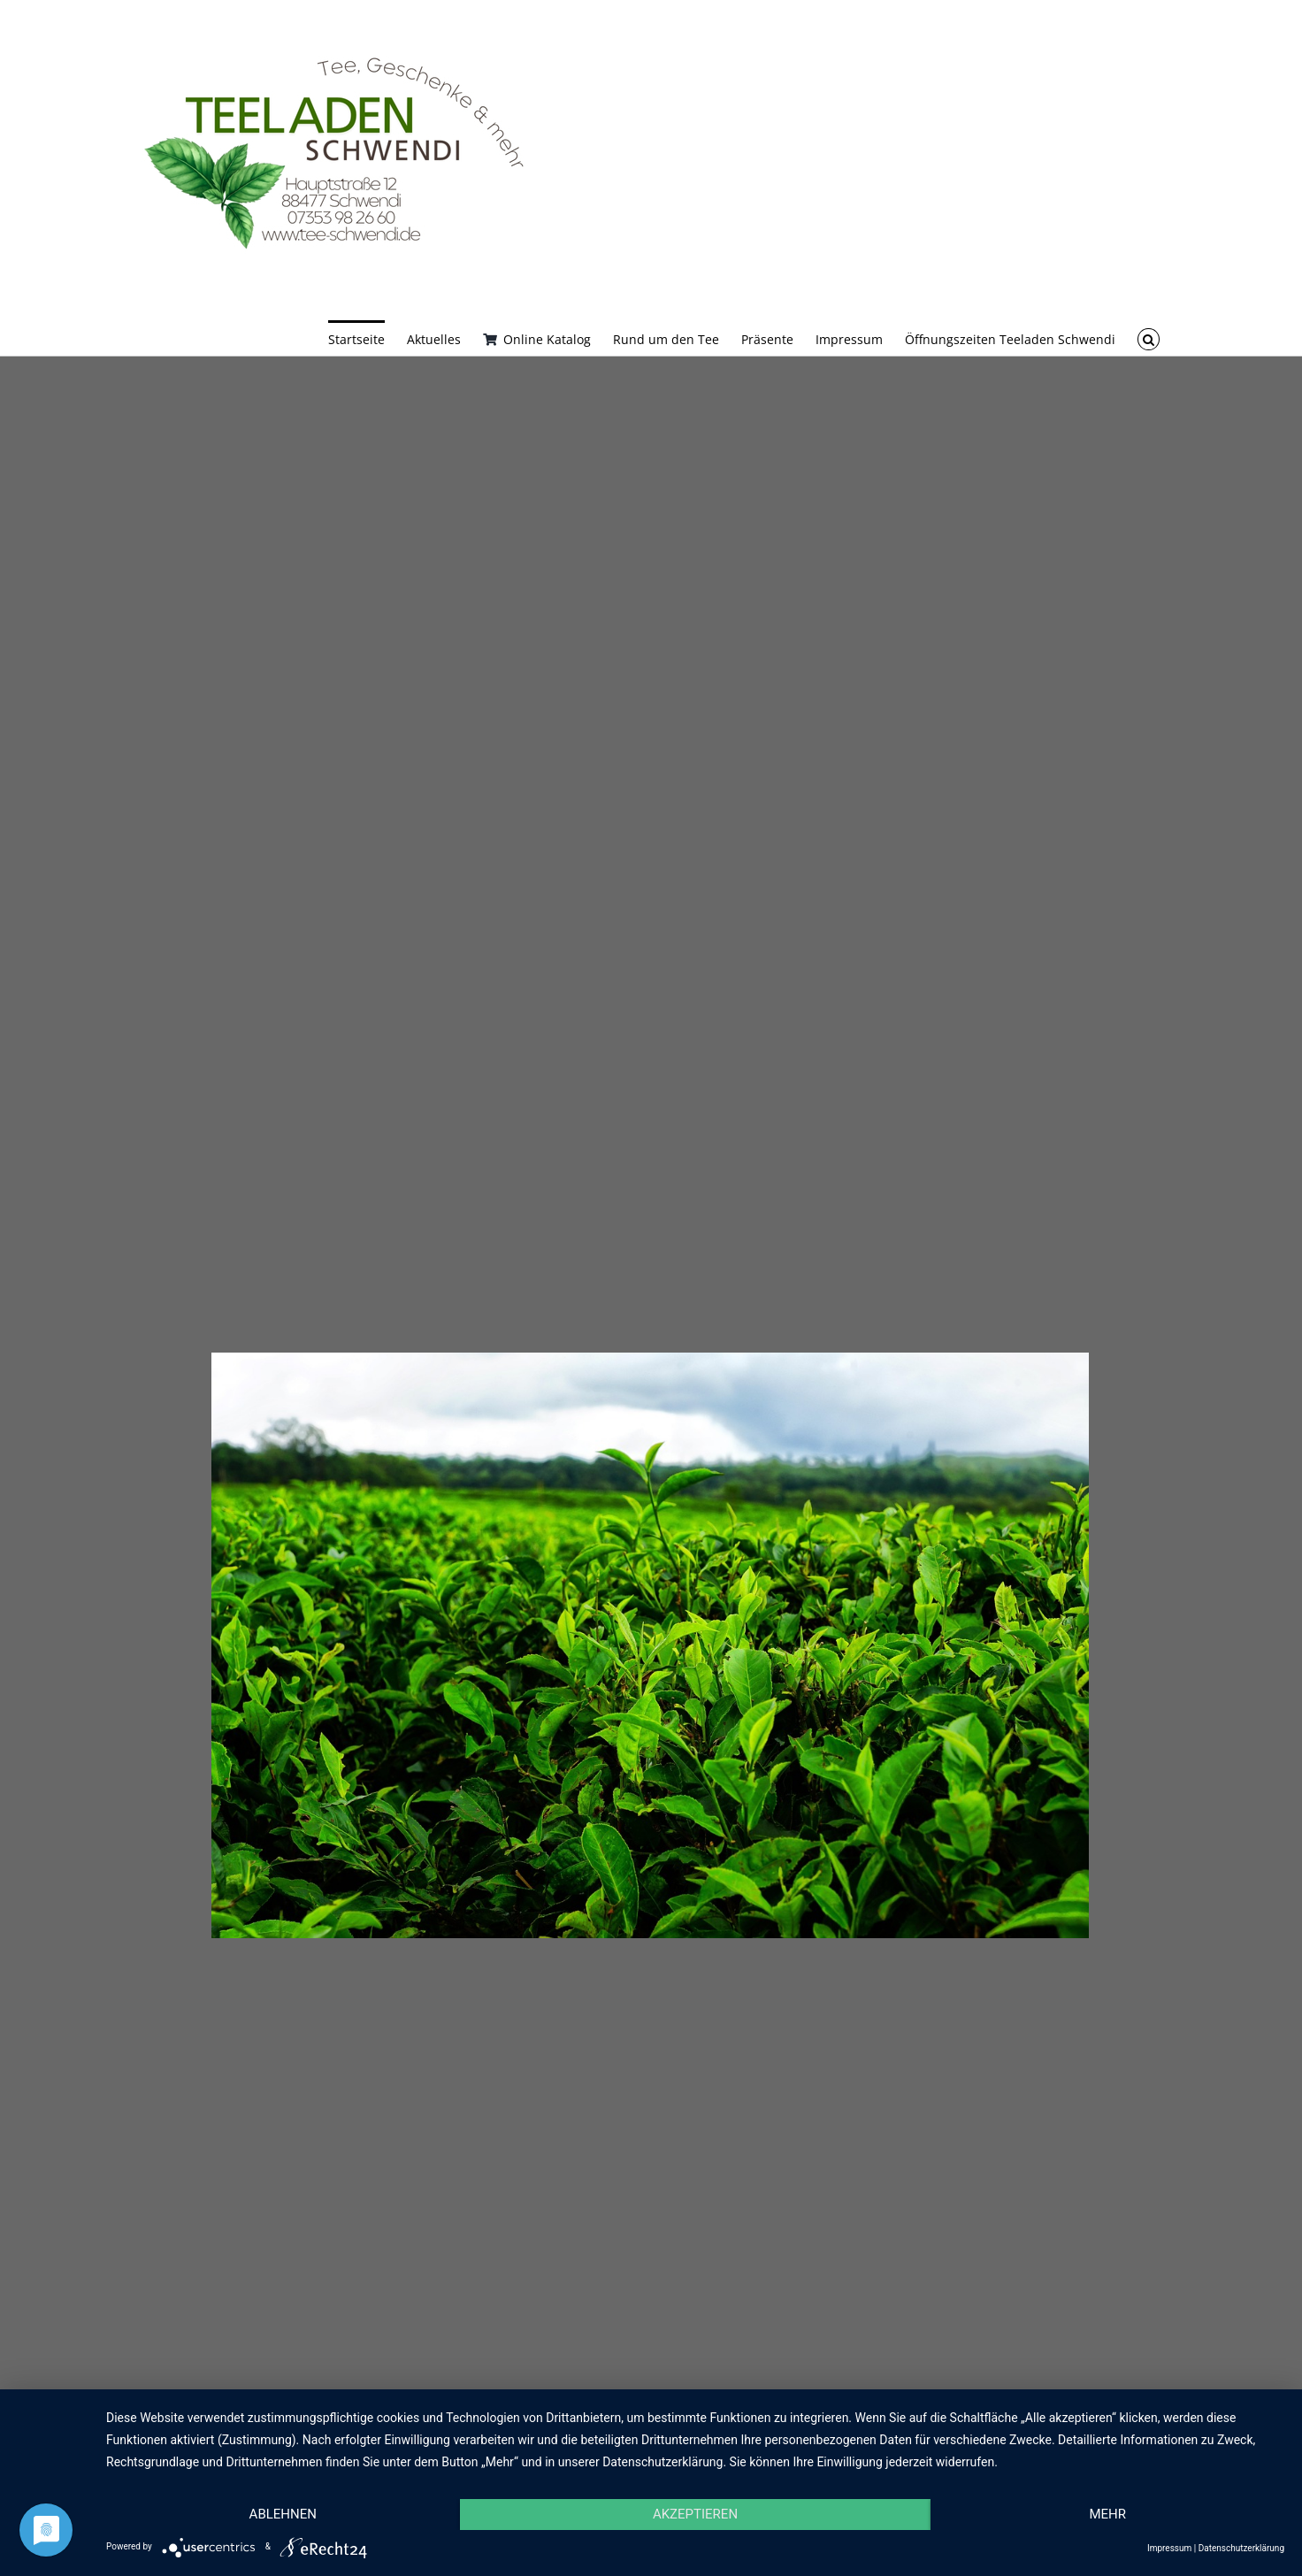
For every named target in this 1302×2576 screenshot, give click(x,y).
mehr (1107, 2514)
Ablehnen (283, 2514)
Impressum (1169, 2548)
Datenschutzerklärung (1241, 2548)
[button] (1148, 338)
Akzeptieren (695, 2514)
